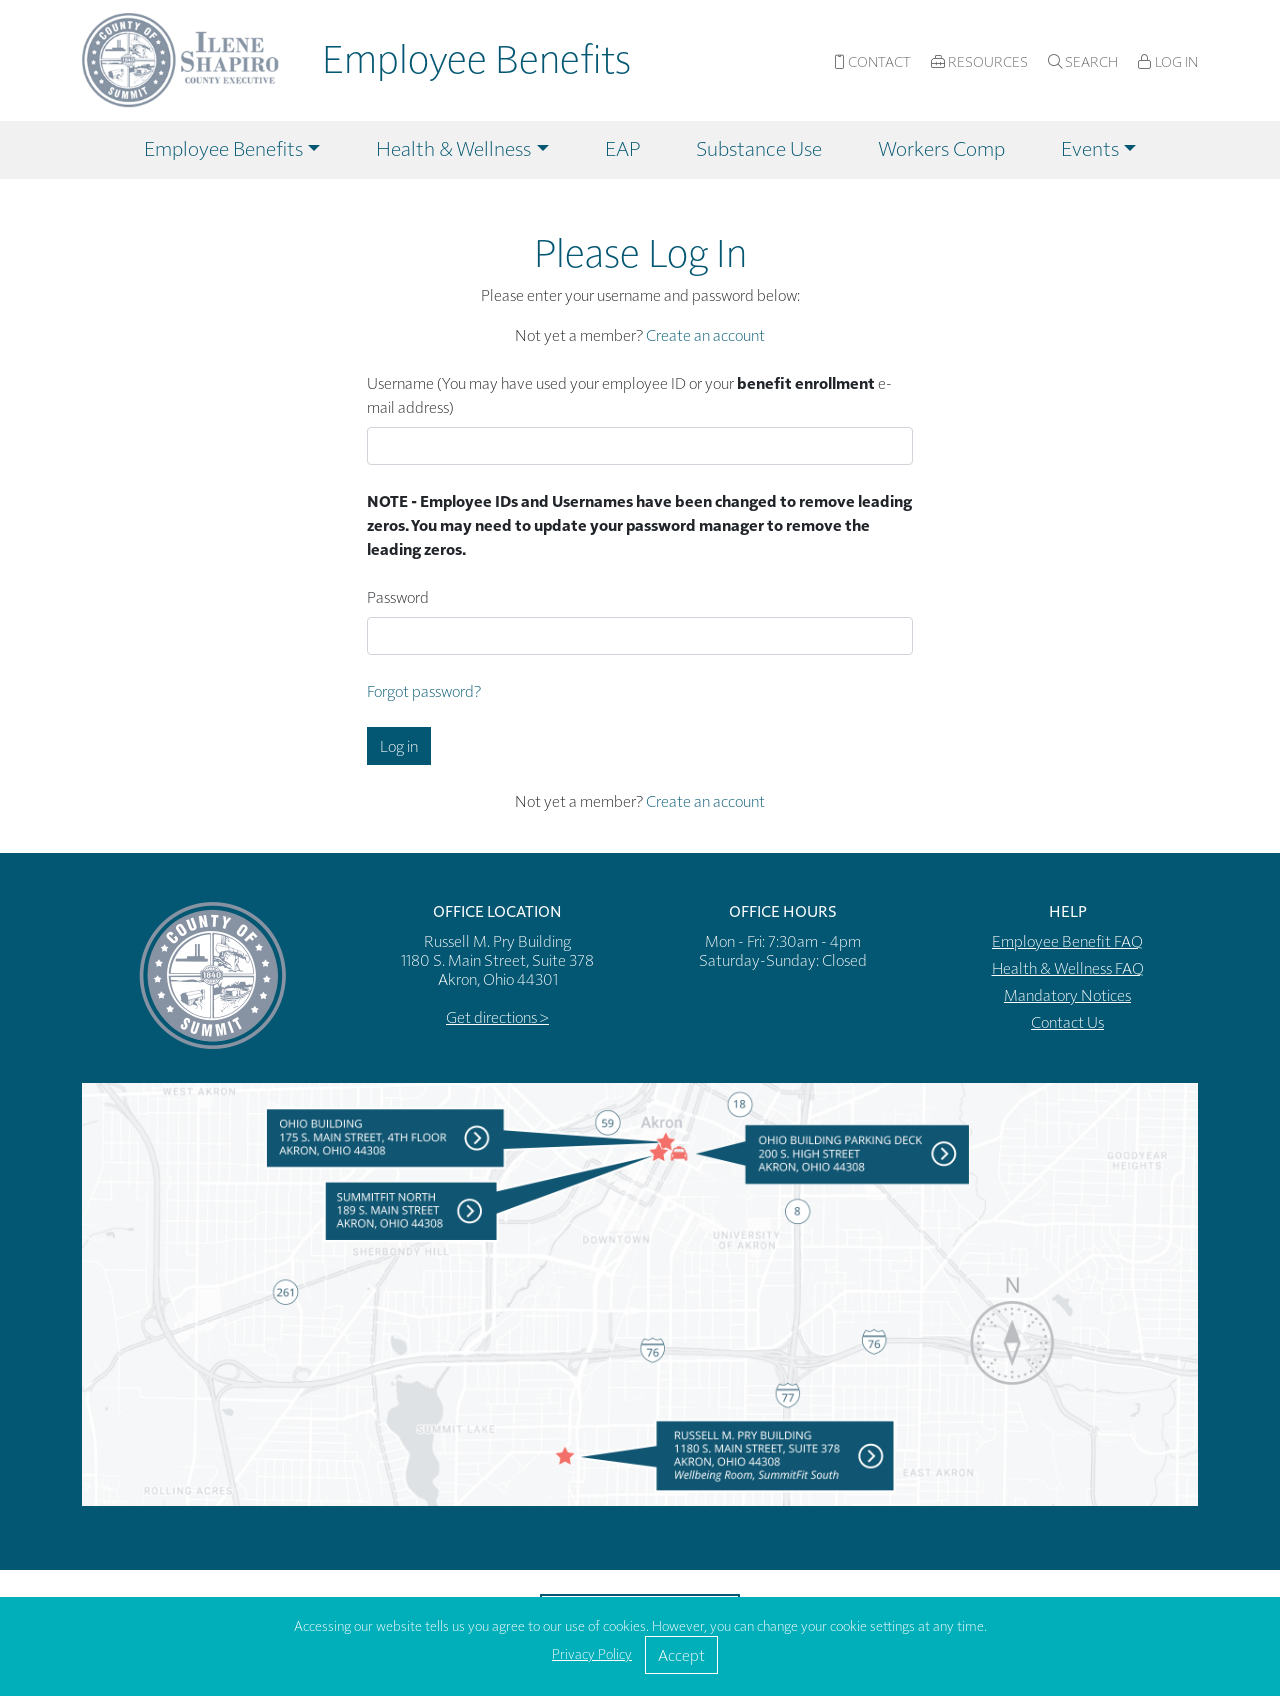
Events (1090, 147)
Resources (979, 61)
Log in (399, 745)
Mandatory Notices (1067, 994)
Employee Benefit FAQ (1067, 940)
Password (398, 596)
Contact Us (1067, 1021)
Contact (872, 61)
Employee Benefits (223, 147)
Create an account (705, 334)
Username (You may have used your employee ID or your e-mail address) (629, 394)
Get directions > (497, 1016)
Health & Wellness (453, 147)
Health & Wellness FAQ (1068, 967)
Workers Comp (941, 147)
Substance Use (759, 147)
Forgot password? (424, 690)
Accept (681, 1654)
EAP (622, 147)
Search (1083, 61)
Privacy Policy (592, 1653)
